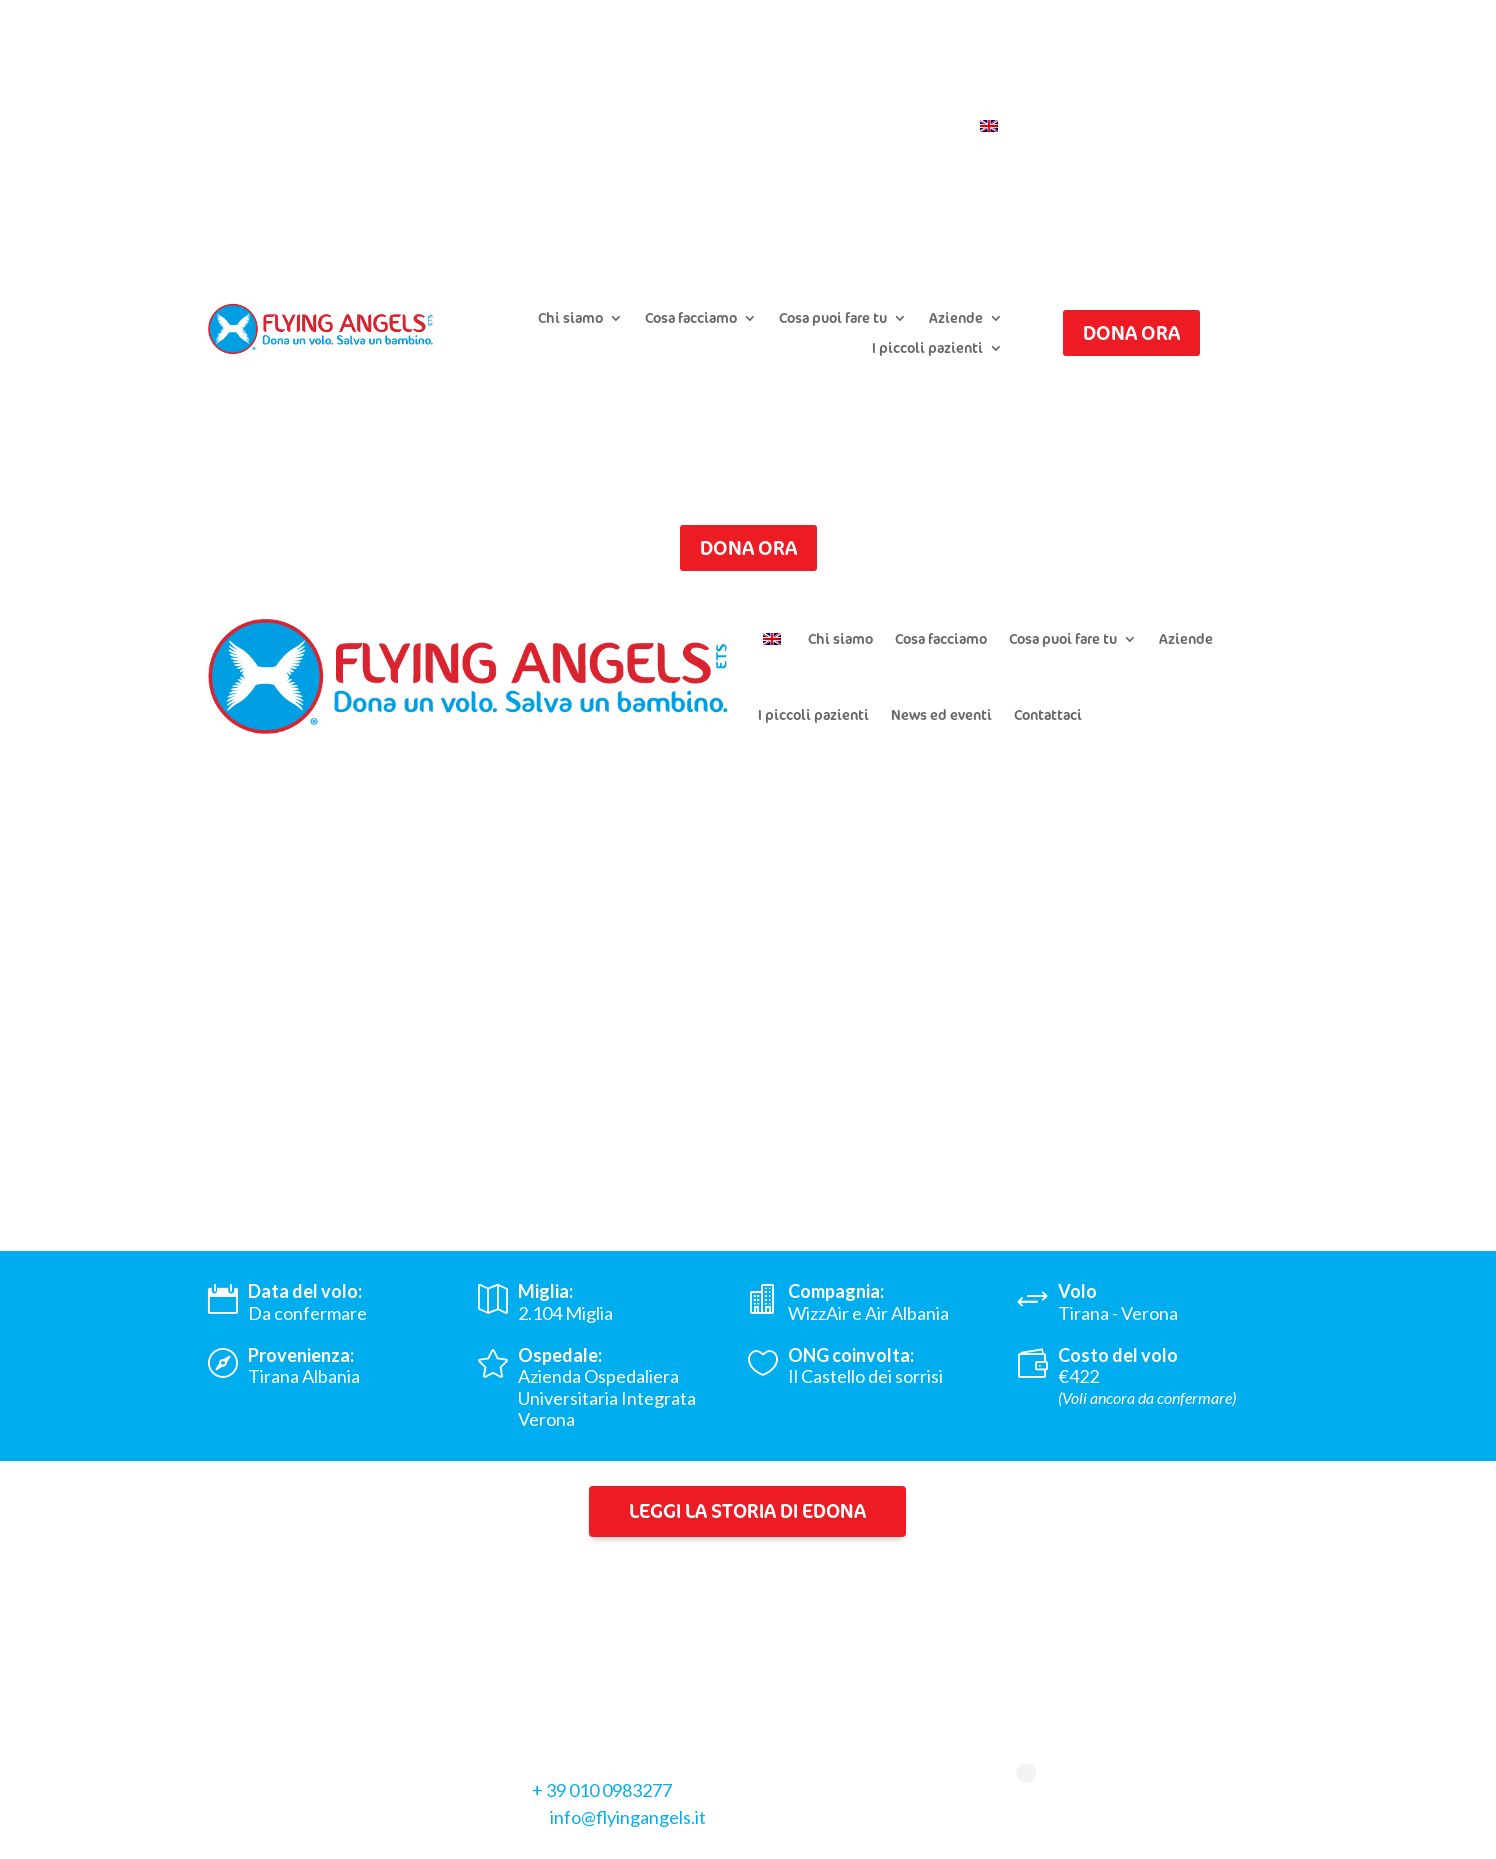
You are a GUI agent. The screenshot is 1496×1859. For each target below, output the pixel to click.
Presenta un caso (563, 97)
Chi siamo (570, 319)
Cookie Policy (380, 1839)
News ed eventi (941, 714)
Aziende (956, 319)
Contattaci (919, 127)
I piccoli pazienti (927, 349)
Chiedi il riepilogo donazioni (733, 97)
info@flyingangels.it (628, 1817)
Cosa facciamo (691, 319)
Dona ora (1131, 332)
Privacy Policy (262, 1839)
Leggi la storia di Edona (748, 1511)
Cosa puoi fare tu (833, 319)
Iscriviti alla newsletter (926, 97)
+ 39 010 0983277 (602, 1790)
